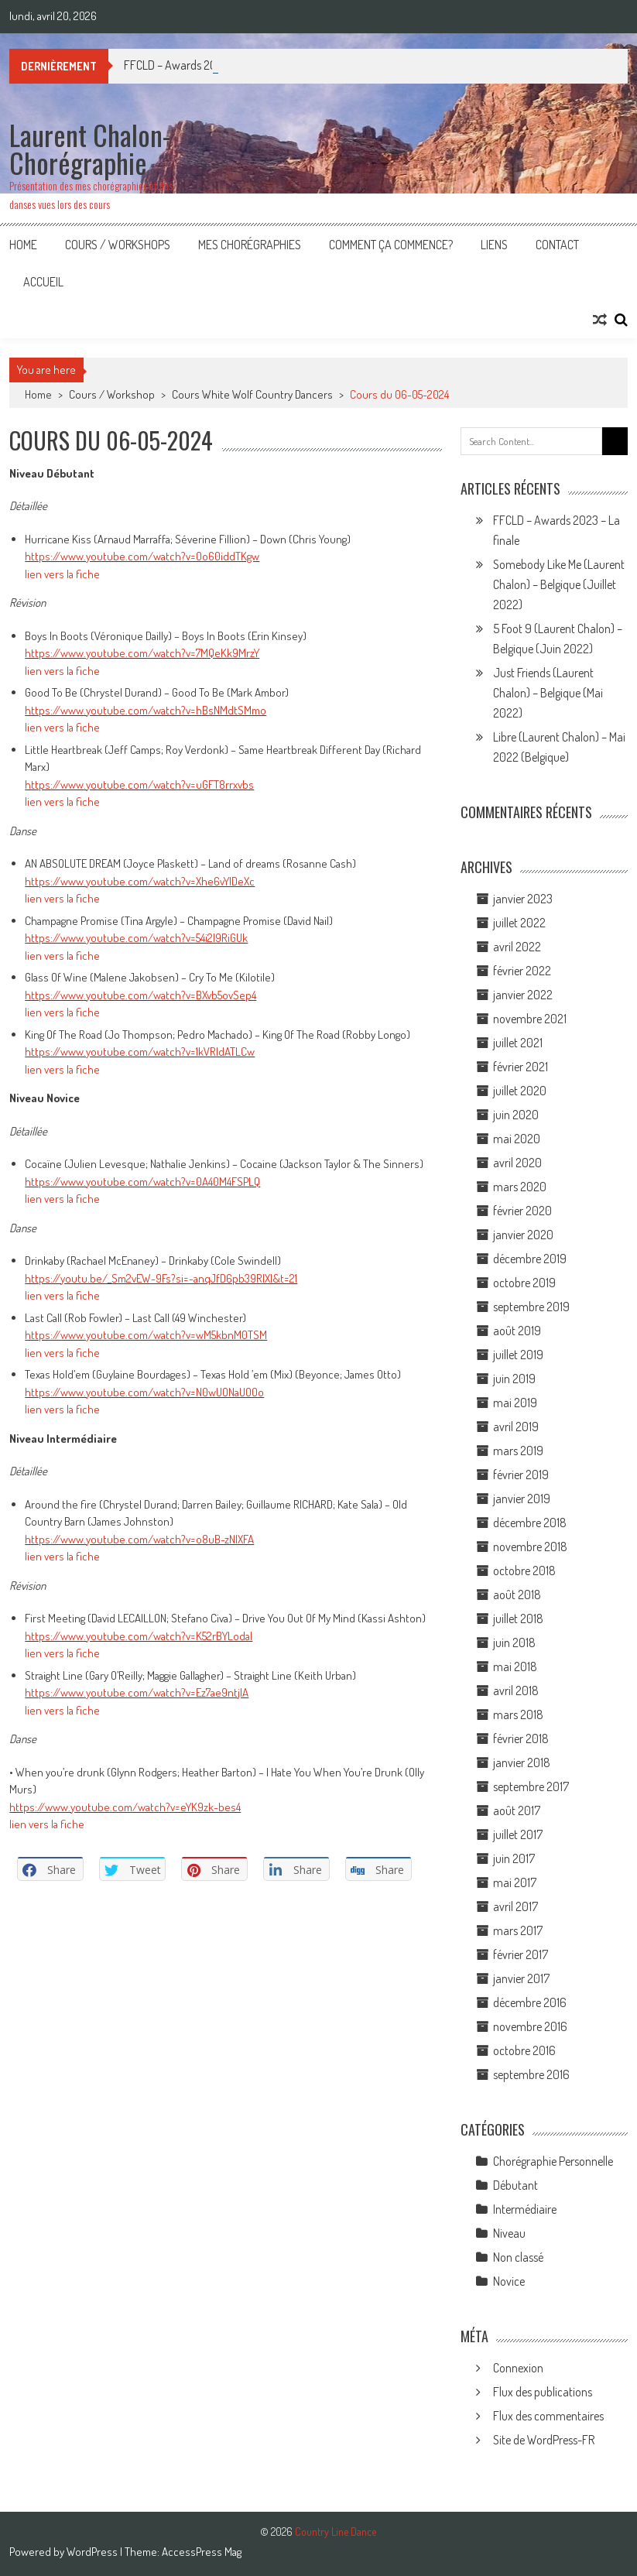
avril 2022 (517, 946)
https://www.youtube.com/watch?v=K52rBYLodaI (138, 1636)
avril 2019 (516, 1426)
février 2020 (522, 1210)
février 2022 (522, 970)
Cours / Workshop (112, 394)
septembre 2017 (531, 1786)
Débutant (515, 2185)
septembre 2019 (531, 1306)
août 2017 (516, 1810)
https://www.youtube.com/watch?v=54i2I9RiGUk (136, 937)
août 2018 (517, 1594)
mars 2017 (518, 1930)
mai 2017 (514, 1882)
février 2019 (521, 1474)
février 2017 (520, 1954)
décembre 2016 (530, 2002)
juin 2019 (514, 1378)
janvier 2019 (521, 1498)
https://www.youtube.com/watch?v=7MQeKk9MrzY (142, 653)
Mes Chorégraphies (249, 244)
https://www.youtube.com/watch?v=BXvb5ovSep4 (140, 995)
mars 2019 (518, 1450)
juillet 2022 (519, 922)
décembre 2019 (530, 1258)
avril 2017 (515, 1906)
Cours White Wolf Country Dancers (252, 394)
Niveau (509, 2233)
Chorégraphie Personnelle (553, 2161)
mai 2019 (515, 1402)
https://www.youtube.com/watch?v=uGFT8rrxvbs (139, 784)
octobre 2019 (524, 1282)
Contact (557, 244)
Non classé (518, 2257)
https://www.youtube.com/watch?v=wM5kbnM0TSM (146, 1334)
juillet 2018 (518, 1618)
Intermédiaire (525, 2209)
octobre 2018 (524, 1570)
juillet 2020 (519, 1090)
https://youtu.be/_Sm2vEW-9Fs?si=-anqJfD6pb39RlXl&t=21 (161, 1278)
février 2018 (521, 1738)
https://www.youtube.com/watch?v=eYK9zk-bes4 (125, 1807)
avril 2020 (517, 1162)
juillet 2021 (518, 1042)
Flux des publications (542, 2392)
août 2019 (517, 1330)
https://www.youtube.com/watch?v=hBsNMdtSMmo (145, 710)
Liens (494, 244)
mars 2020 (519, 1186)
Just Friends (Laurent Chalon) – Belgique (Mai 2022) (548, 693)
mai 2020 (516, 1138)
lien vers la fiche (62, 574)
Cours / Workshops (117, 244)
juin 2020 (516, 1114)
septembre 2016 (531, 2074)
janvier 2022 (523, 994)
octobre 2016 (524, 2050)
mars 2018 (518, 1714)
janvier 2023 (523, 898)
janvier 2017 (521, 1978)
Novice (509, 2281)
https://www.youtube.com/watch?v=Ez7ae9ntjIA (136, 1692)
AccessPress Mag (201, 2551)
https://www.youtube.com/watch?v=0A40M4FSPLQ (142, 1181)
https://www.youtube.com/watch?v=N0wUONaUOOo (144, 1392)
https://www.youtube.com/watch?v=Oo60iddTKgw (142, 556)
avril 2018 (516, 1690)
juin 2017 (514, 1858)
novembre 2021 (530, 1018)
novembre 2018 (530, 1546)
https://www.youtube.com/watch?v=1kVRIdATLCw (140, 1051)
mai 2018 (515, 1666)
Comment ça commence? (391, 244)
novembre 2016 (530, 2026)
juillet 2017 (518, 1834)
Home (23, 244)
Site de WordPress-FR (543, 2440)
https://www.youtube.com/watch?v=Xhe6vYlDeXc (140, 881)
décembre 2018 (530, 1522)
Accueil (43, 281)
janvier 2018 (521, 1762)
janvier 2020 (523, 1234)
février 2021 (520, 1066)
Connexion (518, 2368)
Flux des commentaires (548, 2416)
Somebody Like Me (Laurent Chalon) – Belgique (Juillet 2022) (559, 584)
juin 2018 (514, 1642)
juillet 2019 (518, 1354)
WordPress (93, 2551)
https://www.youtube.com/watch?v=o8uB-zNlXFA (139, 1539)
